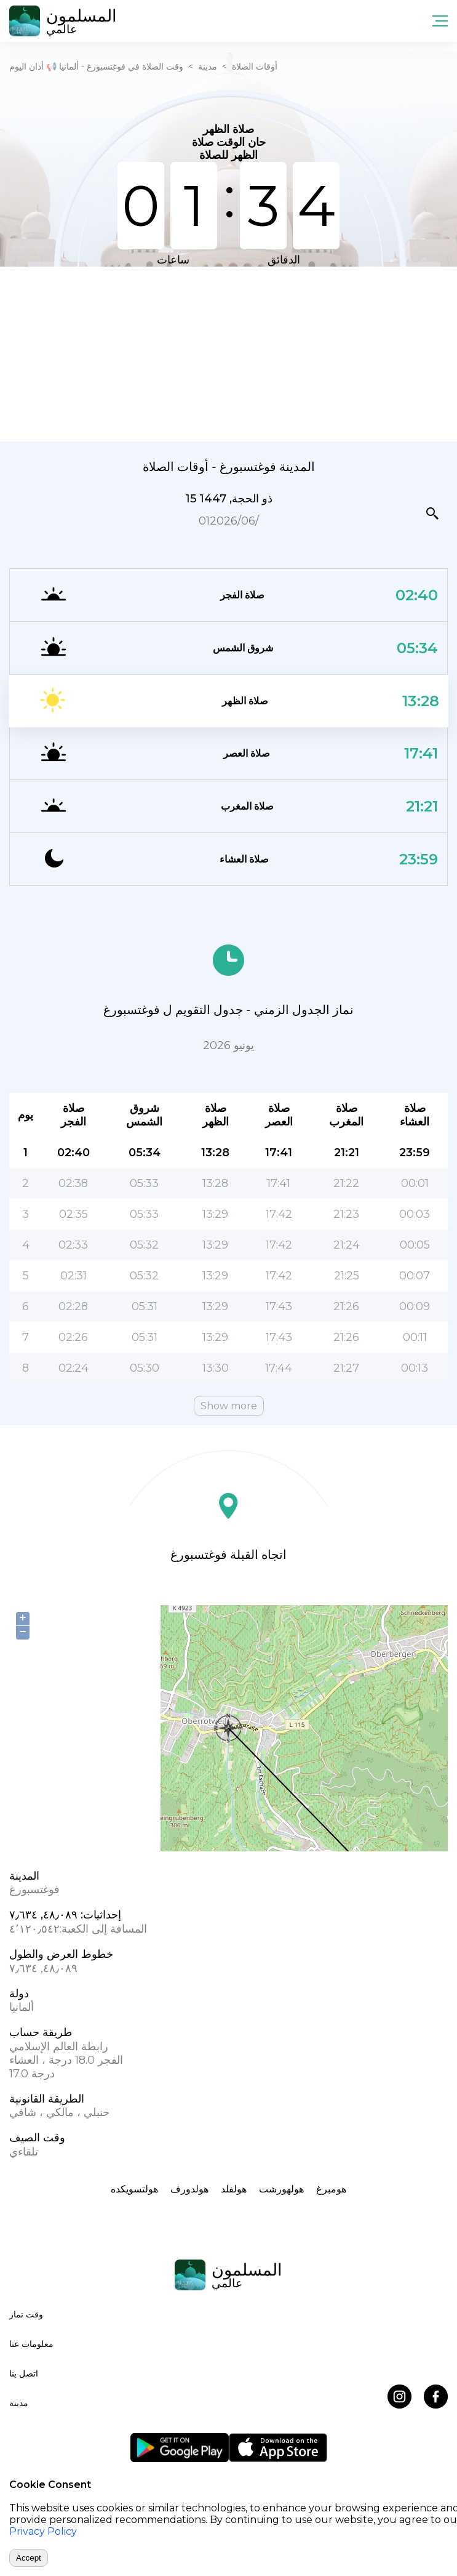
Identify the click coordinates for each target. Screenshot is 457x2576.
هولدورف (189, 2189)
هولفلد (234, 2189)
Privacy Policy (43, 2531)
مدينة (207, 66)
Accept (28, 2557)
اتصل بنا (23, 2373)
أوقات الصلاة (254, 66)
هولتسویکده (134, 2189)
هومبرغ (331, 2189)
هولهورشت (281, 2189)
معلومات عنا (31, 2343)
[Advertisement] (228, 353)
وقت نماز (26, 2314)
